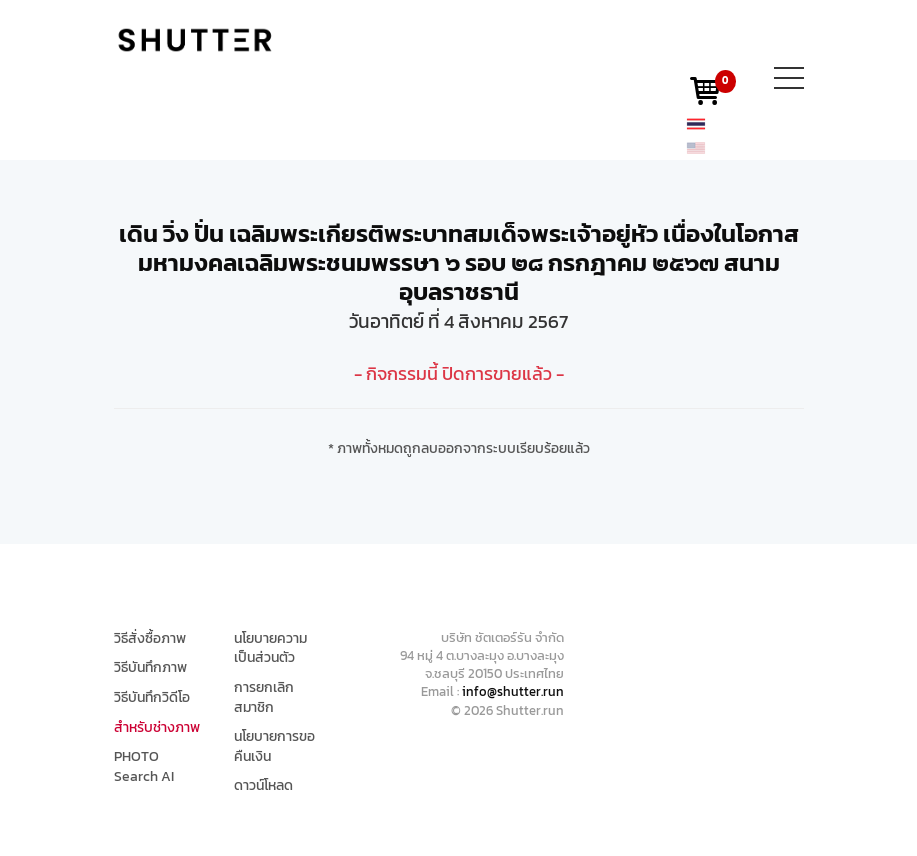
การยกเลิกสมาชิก (264, 697)
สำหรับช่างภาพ (157, 728)
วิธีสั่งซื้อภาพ (150, 639)
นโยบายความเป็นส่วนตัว (270, 648)
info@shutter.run (513, 691)
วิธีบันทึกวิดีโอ (152, 698)
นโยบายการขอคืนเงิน (274, 746)
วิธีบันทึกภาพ (150, 668)
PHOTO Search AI (144, 766)
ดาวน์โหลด (263, 786)
